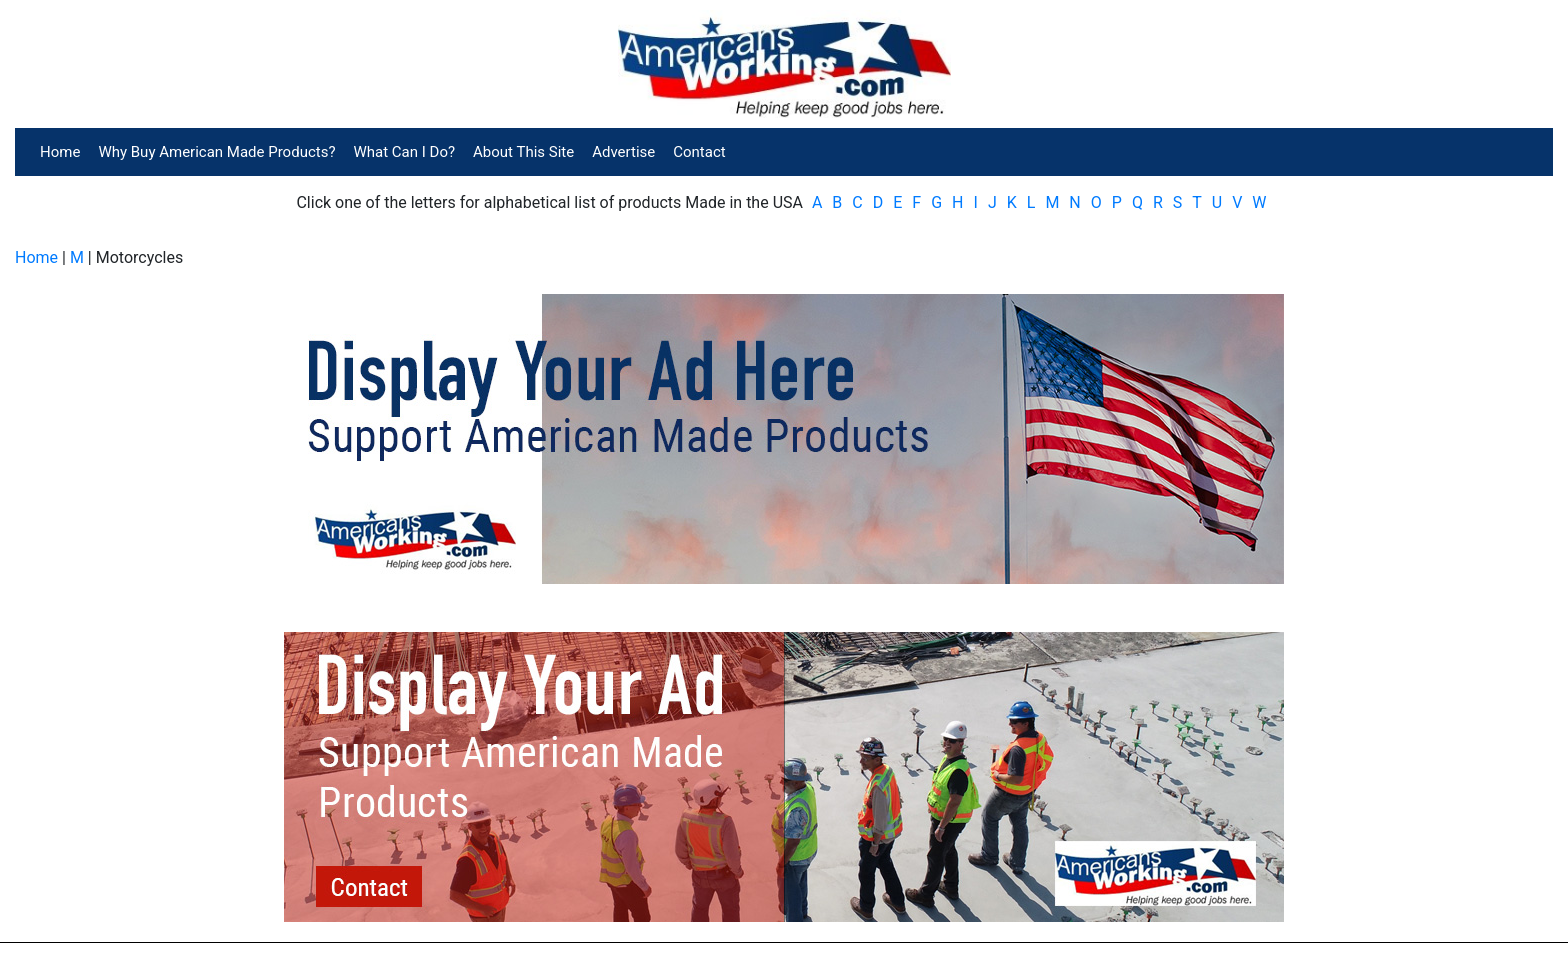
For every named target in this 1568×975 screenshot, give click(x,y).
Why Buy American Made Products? (216, 152)
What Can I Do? (405, 152)
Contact (699, 152)
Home (60, 152)
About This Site (523, 152)
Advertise (623, 152)
